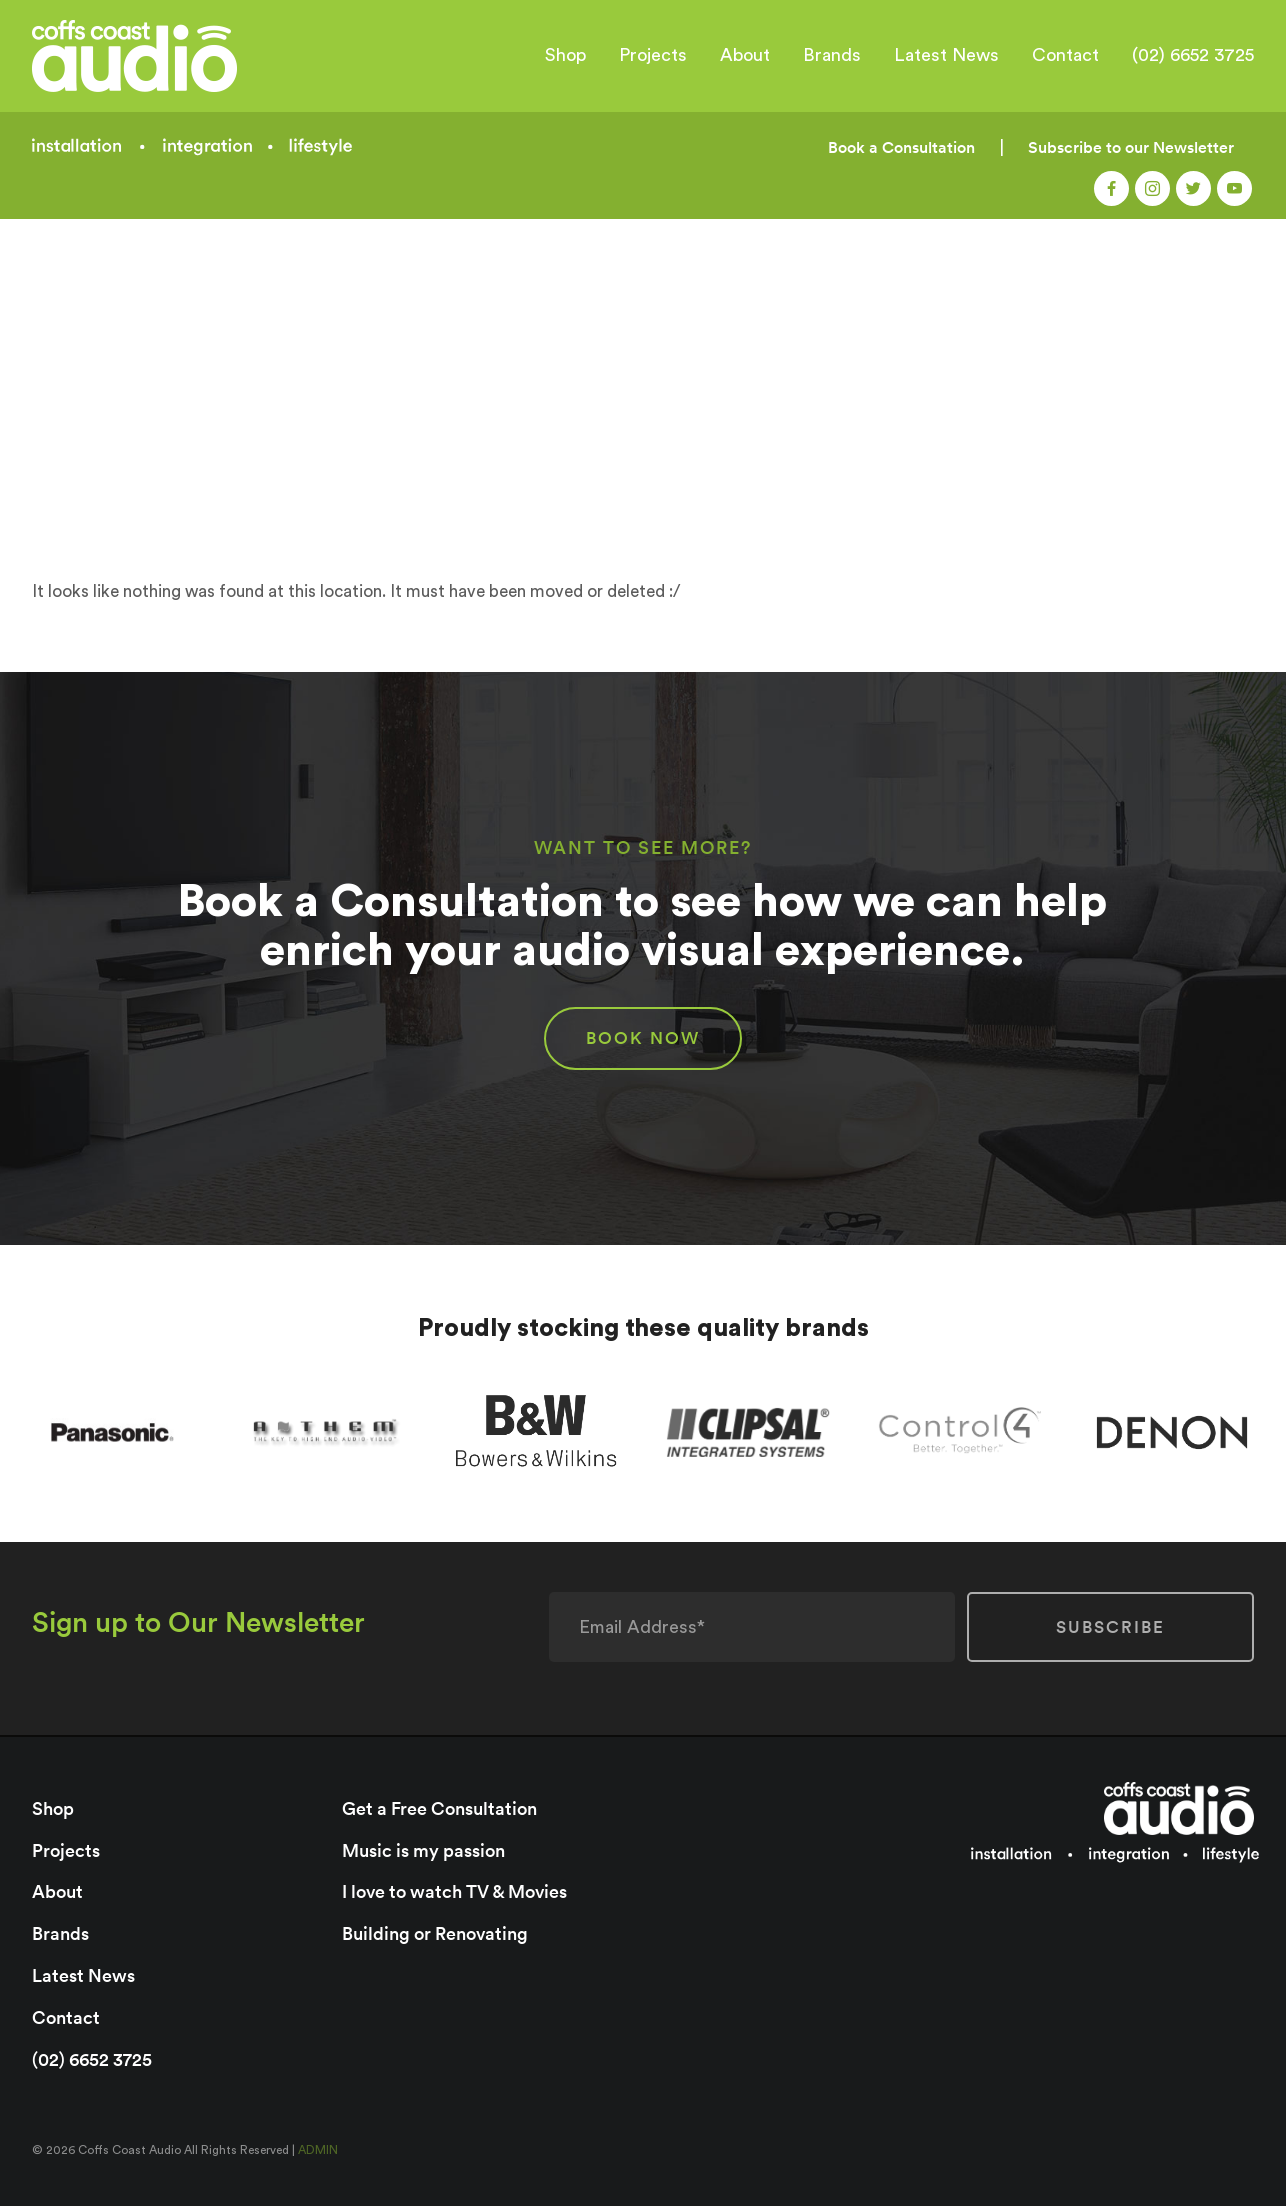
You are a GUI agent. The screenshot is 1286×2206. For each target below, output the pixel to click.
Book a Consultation (901, 147)
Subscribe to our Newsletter (1131, 147)
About (745, 55)
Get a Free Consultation (439, 1808)
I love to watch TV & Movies (454, 1891)
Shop (565, 55)
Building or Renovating (435, 1933)
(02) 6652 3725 (1193, 55)
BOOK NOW (643, 1038)
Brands (832, 55)
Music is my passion (423, 1850)
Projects (653, 55)
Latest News (946, 55)
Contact (1065, 55)
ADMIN (318, 2150)
